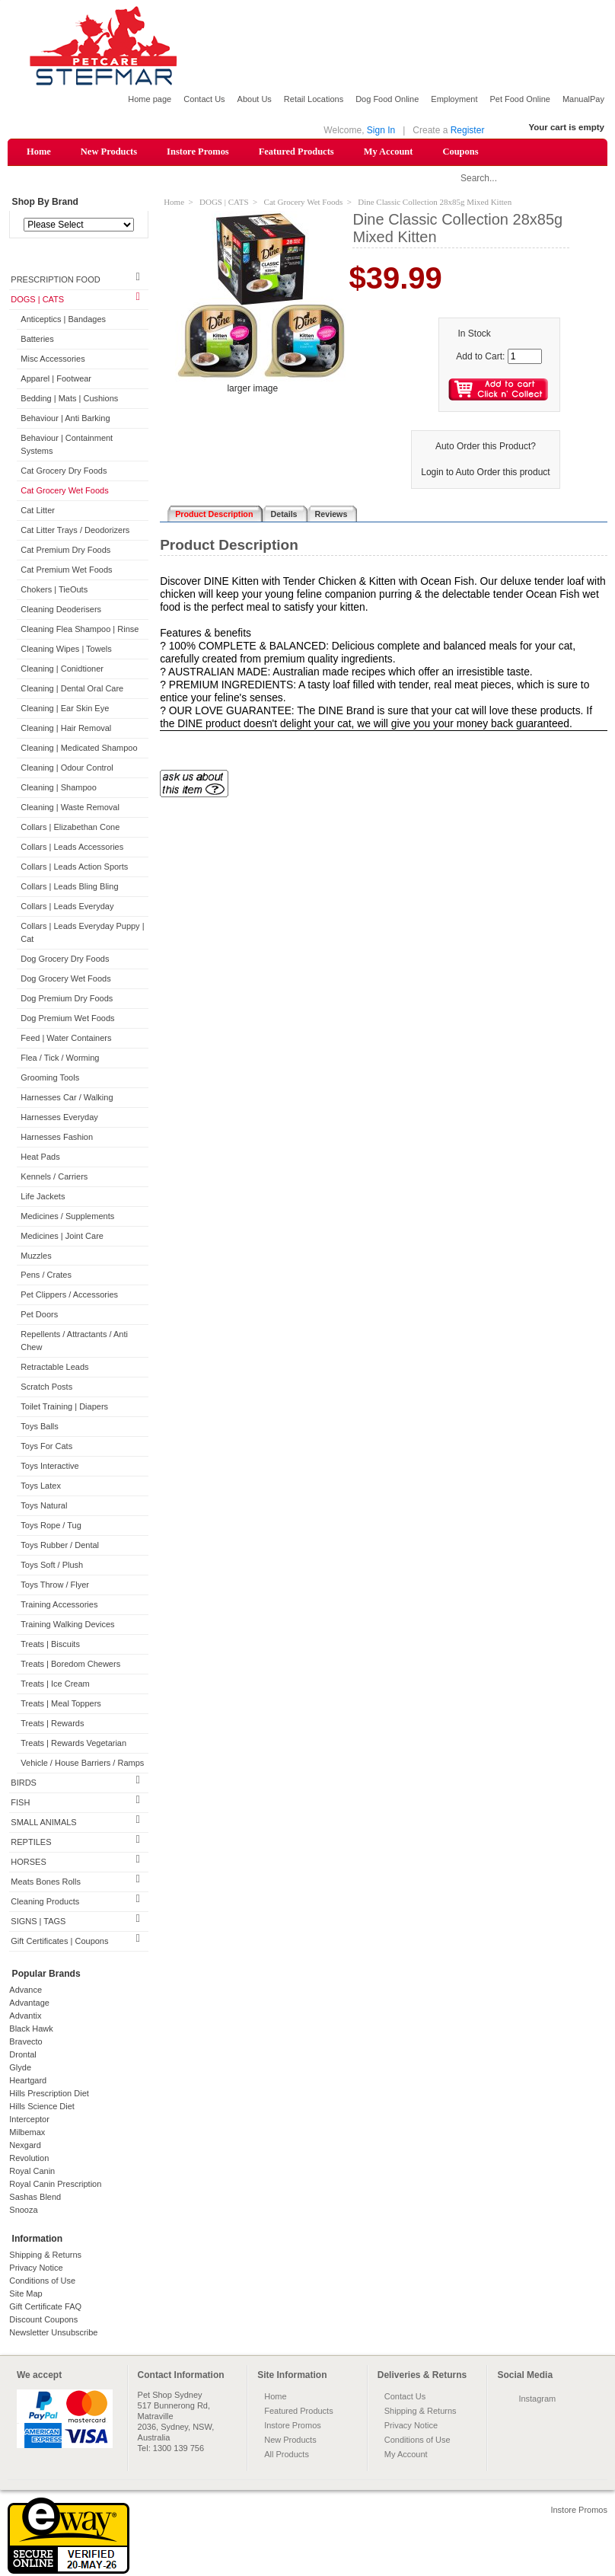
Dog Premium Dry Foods (67, 999)
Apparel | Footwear (56, 380)
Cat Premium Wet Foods (66, 570)
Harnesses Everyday (59, 1117)
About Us (254, 99)
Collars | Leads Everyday (67, 906)
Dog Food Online (387, 99)
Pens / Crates (46, 1276)
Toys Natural (44, 1506)
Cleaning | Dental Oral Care (72, 689)
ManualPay (583, 99)
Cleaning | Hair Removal (66, 728)
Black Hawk (31, 2029)
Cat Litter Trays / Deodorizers (75, 530)
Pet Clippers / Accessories (69, 1296)
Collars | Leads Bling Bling (69, 887)
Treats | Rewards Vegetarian (73, 1743)
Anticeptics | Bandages (63, 320)
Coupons (460, 151)
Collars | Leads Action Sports (74, 867)
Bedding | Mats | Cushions (69, 399)
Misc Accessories (52, 360)
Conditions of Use (42, 2281)
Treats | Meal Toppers (61, 1704)
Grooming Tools (50, 1078)
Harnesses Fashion (57, 1137)
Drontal (22, 2055)
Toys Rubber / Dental (60, 1546)
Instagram (537, 2399)
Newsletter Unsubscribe (53, 2333)
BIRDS (24, 1783)
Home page (149, 99)
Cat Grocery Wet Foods (64, 491)
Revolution (29, 2158)
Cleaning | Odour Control (67, 768)
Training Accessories (59, 1605)
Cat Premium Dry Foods (65, 550)
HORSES (28, 1862)
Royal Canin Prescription (55, 2184)
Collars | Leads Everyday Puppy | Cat (82, 933)
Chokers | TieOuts (54, 590)
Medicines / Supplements (67, 1216)
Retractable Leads (54, 1368)
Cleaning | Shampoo (58, 788)
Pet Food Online (519, 99)
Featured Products (296, 151)
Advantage (29, 2003)
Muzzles (36, 1256)
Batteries (37, 340)
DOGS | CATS (37, 300)
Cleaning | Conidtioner (62, 669)
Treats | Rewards (52, 1724)
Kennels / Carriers (54, 1177)
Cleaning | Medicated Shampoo (79, 748)
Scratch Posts (46, 1388)
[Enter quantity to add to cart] (525, 357)
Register (468, 130)
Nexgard (25, 2145)
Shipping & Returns (45, 2255)
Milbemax (27, 2132)
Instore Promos (198, 151)
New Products (109, 151)
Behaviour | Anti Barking (65, 419)
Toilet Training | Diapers (64, 1407)
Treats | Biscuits (50, 1645)
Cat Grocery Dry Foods (64, 472)
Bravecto (25, 2042)
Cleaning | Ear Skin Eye (65, 708)
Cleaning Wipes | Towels (66, 649)
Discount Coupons (43, 2320)
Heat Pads (40, 1157)
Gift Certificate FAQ (45, 2307)
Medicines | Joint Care (62, 1236)
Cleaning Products (45, 1902)
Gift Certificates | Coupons (59, 1941)
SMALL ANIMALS (43, 1822)
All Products (286, 2454)
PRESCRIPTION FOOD (55, 281)
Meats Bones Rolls (46, 1882)
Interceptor (29, 2119)
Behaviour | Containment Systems (67, 446)
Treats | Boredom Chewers (70, 1665)
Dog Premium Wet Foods (67, 1018)
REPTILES (31, 1842)
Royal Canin (32, 2171)
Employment (454, 99)
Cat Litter (38, 511)
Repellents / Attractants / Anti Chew (74, 1342)
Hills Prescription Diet (49, 2094)
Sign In (381, 130)
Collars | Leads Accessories (72, 847)
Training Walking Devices (67, 1625)
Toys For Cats (46, 1447)
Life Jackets (43, 1197)
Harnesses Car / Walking (67, 1098)
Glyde (20, 2068)
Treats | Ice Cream (55, 1685)
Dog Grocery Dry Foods (65, 959)
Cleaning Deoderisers (61, 609)
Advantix (25, 2016)
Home (39, 151)
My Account (388, 151)
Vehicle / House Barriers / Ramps (82, 1763)
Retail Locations (313, 99)
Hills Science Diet (42, 2107)
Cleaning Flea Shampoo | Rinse (80, 629)
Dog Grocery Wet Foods (65, 979)
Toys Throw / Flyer (55, 1586)
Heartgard (27, 2081)
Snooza (23, 2210)
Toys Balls (40, 1427)
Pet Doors (39, 1315)
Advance (25, 1990)
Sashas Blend (35, 2197)
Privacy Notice (35, 2268)
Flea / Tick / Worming (60, 1058)
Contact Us (204, 99)
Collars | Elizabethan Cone (70, 827)
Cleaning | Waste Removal (70, 807)
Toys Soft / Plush (52, 1566)
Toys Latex (41, 1487)
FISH (20, 1803)
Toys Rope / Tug (51, 1526)
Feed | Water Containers (66, 1038)
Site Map (25, 2294)
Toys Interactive (49, 1467)
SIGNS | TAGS (38, 1921)
